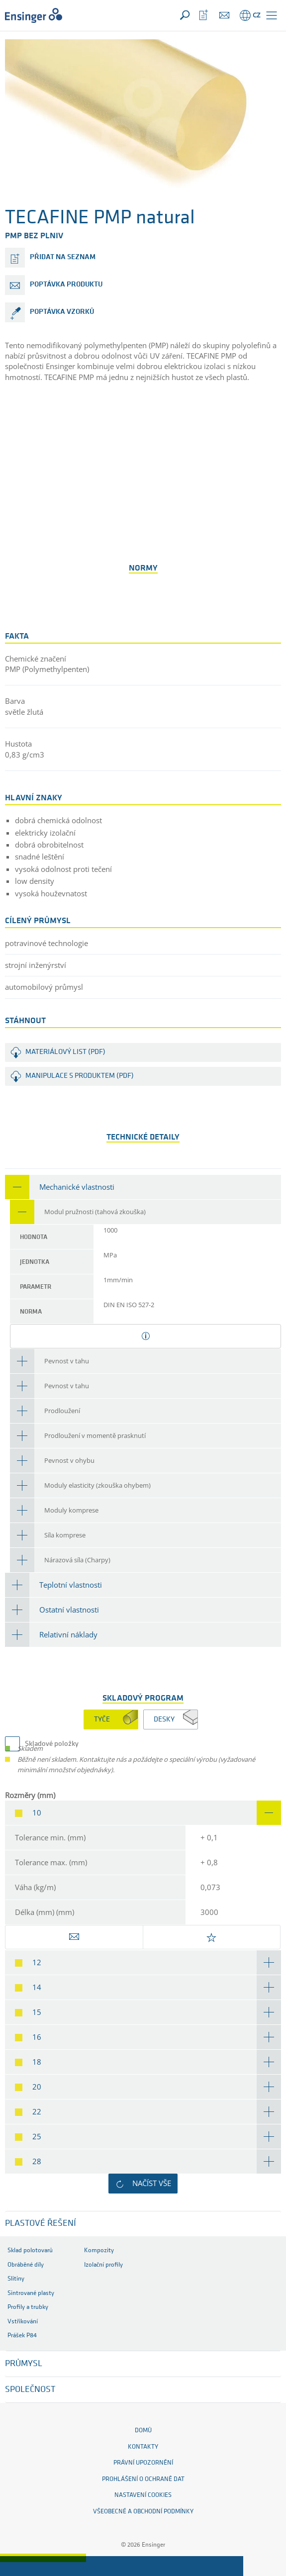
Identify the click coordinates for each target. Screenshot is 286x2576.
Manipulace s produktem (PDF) (79, 1076)
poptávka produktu (66, 284)
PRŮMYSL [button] (23, 2364)
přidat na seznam (62, 257)
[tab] (143, 1187)
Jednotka (34, 1262)
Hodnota (33, 1237)
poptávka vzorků (62, 312)
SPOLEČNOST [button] (30, 2389)
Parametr (35, 1287)
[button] (271, 15)
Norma (31, 1312)
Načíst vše (151, 2183)
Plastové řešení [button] (40, 2223)
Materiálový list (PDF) (65, 1052)
